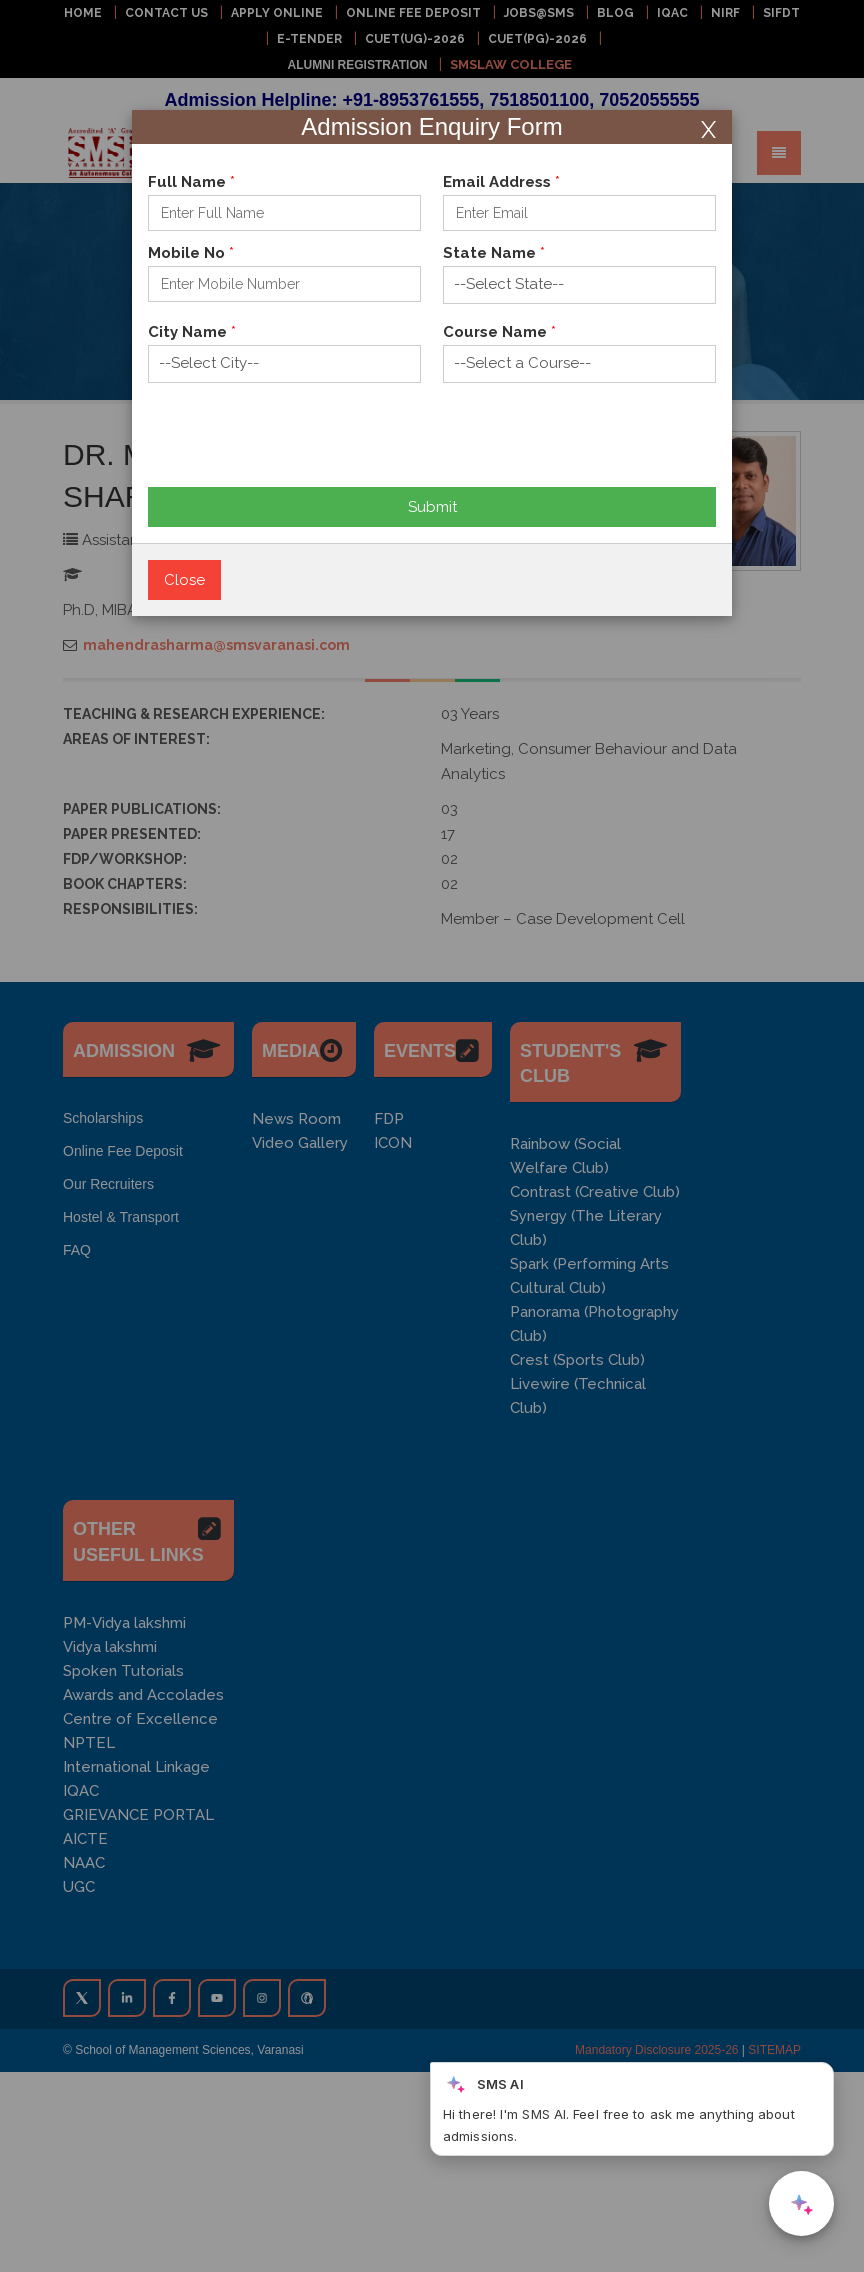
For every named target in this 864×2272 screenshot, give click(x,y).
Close (184, 580)
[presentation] (300, 448)
